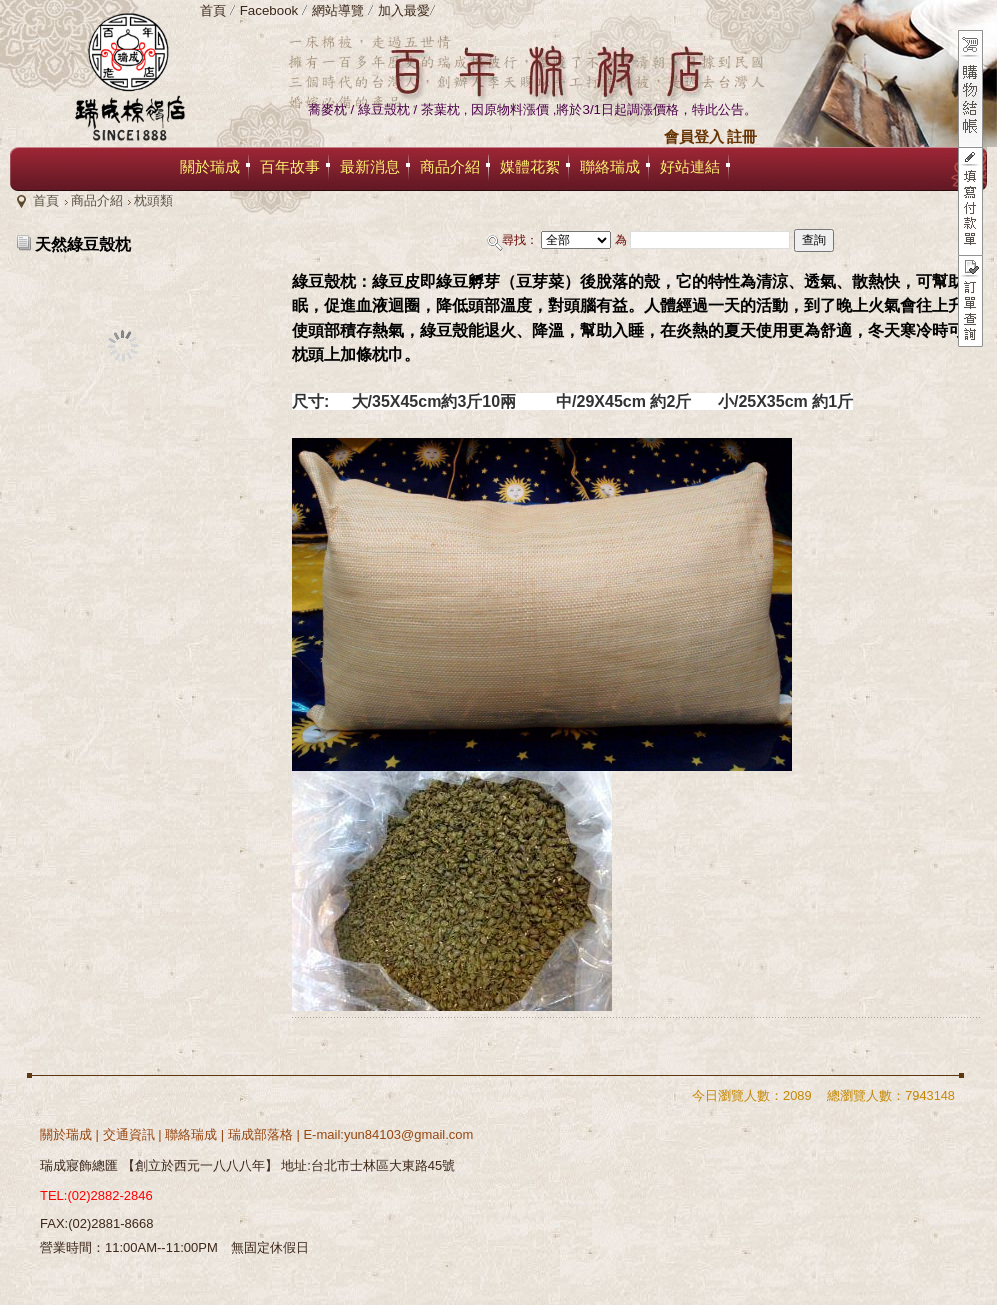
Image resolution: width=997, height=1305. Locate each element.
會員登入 (694, 137)
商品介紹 (97, 200)
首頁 (46, 200)
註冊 (742, 137)
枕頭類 (153, 200)
